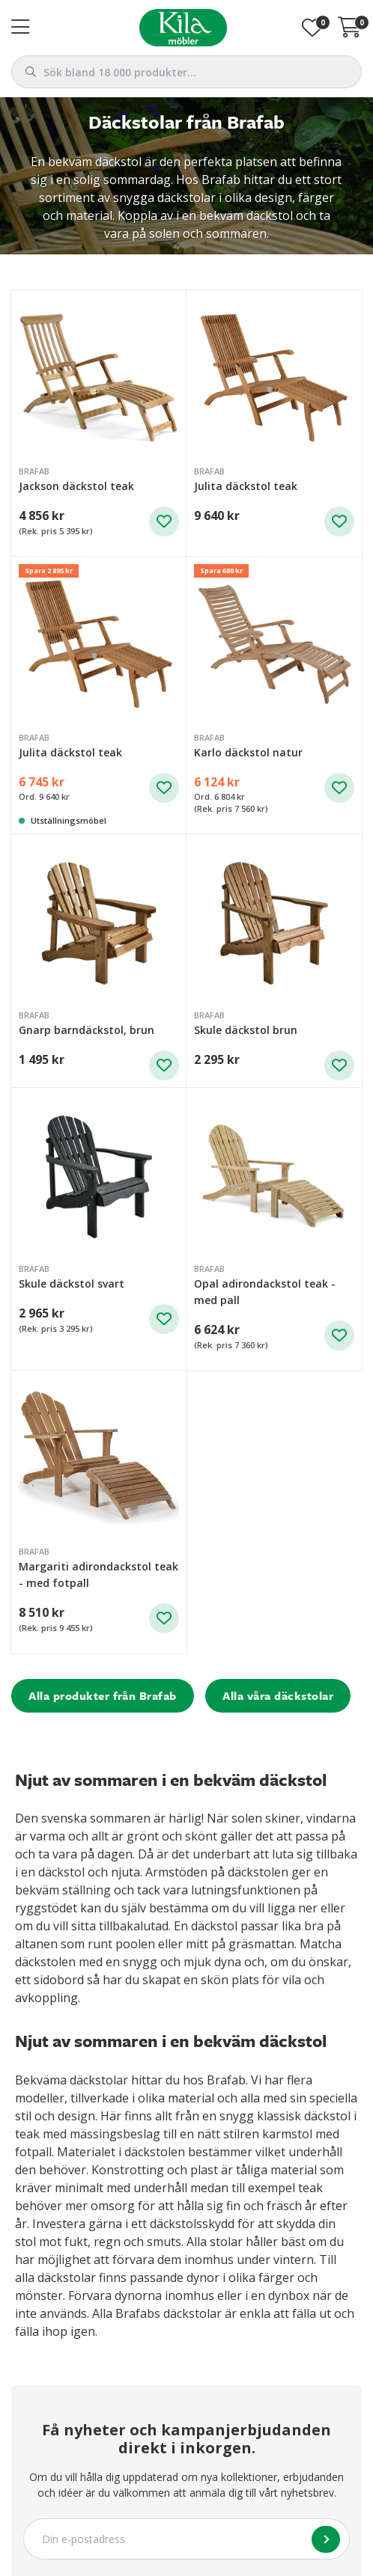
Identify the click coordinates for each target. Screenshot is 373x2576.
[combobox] (186, 71)
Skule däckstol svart (71, 1283)
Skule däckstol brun (245, 1030)
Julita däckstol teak (245, 486)
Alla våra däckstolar (277, 1695)
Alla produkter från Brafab (102, 1695)
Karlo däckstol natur (248, 752)
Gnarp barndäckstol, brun (86, 1030)
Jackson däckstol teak (76, 486)
